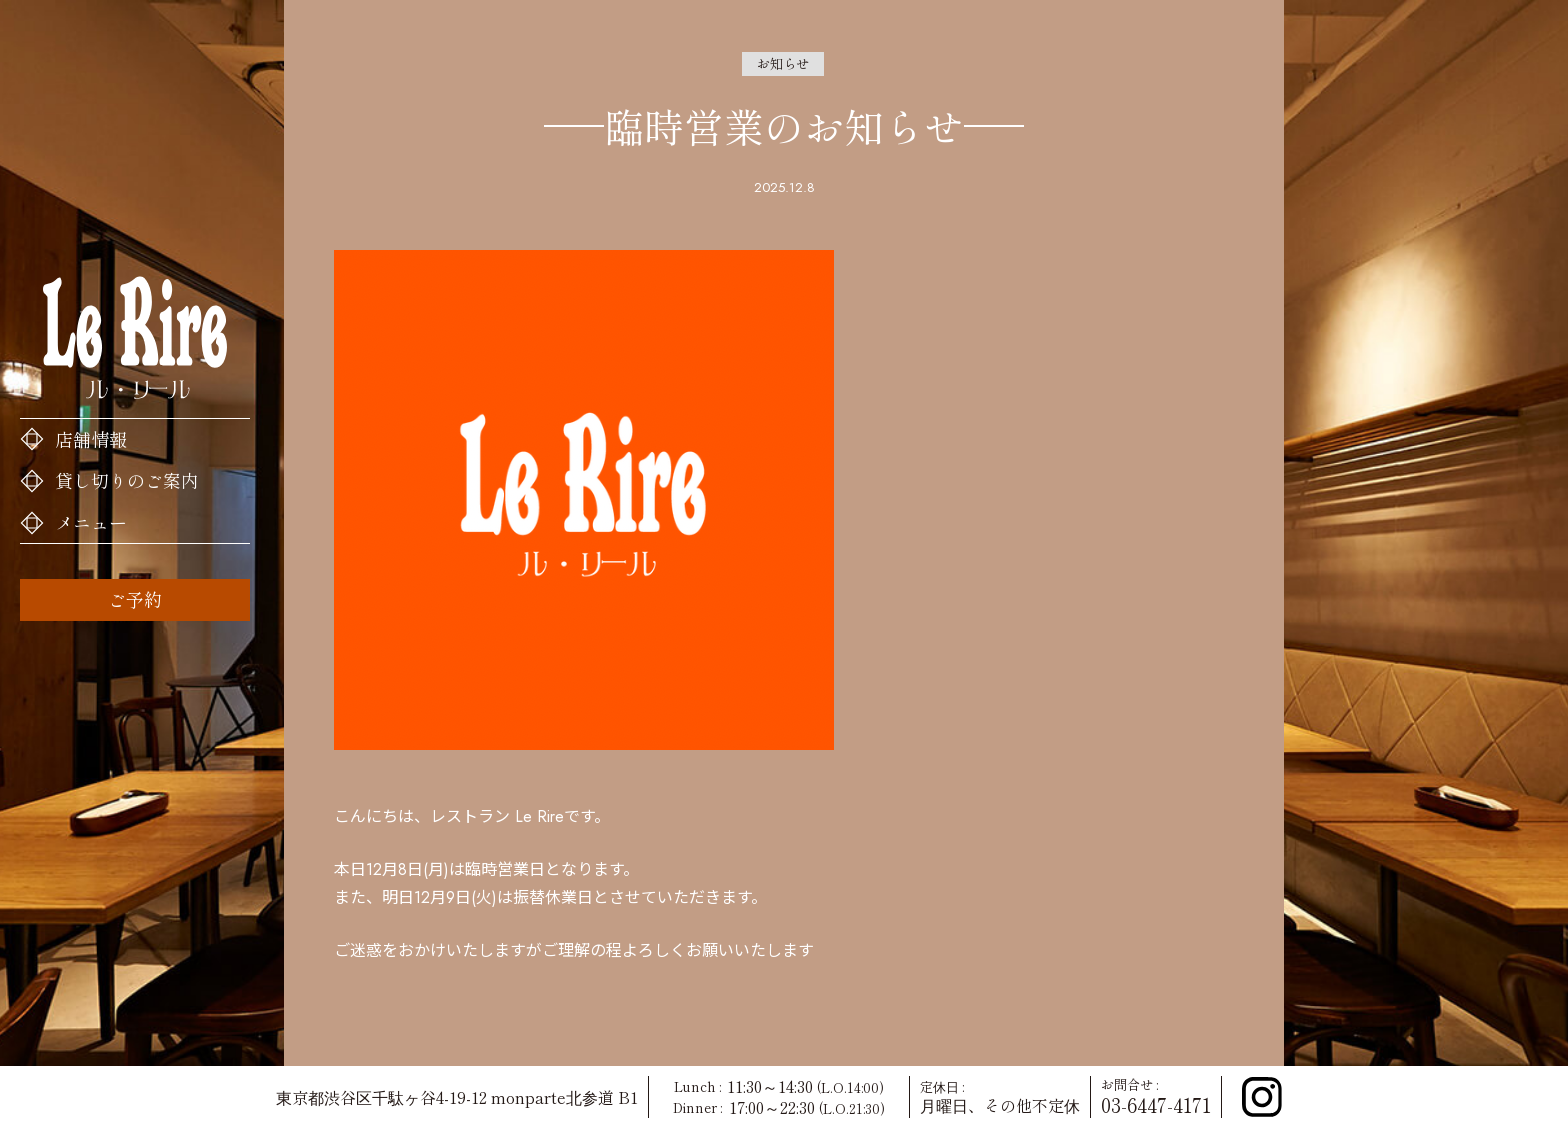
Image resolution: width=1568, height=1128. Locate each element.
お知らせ (783, 63)
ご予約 (135, 599)
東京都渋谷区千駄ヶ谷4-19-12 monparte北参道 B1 (457, 1097)
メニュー (91, 522)
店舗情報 (91, 439)
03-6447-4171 (1156, 1105)
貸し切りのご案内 (127, 480)
